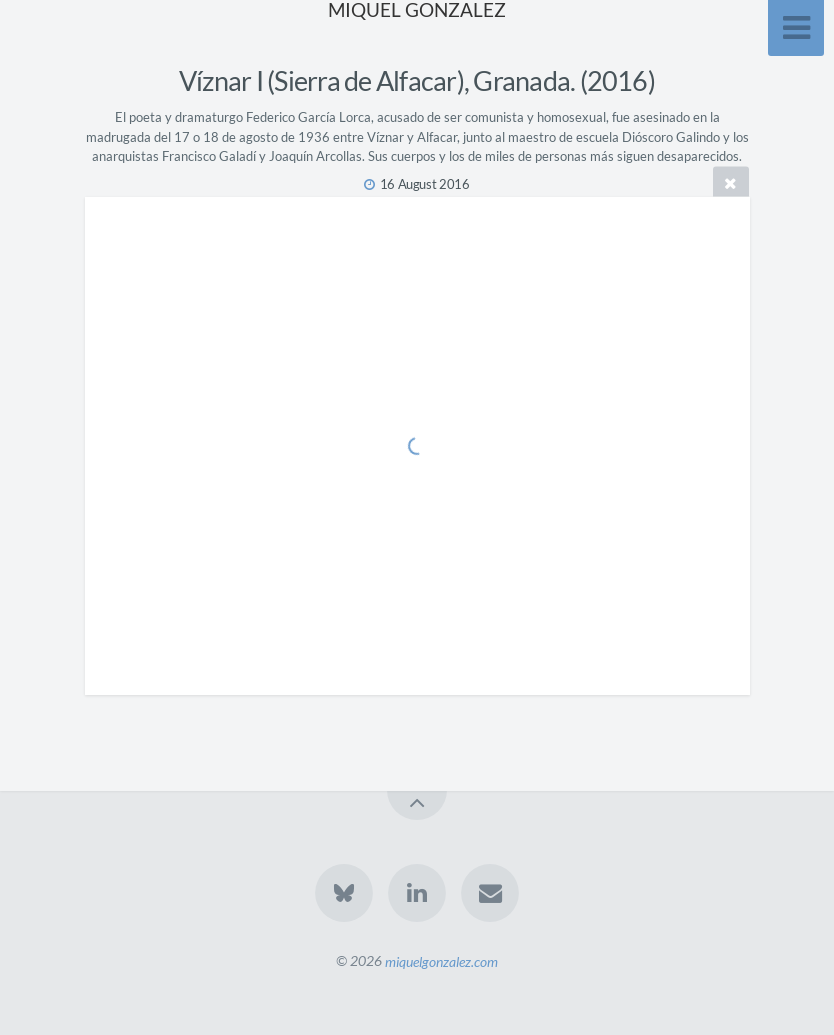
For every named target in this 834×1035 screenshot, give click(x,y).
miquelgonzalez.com (441, 960)
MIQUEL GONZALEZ (417, 9)
